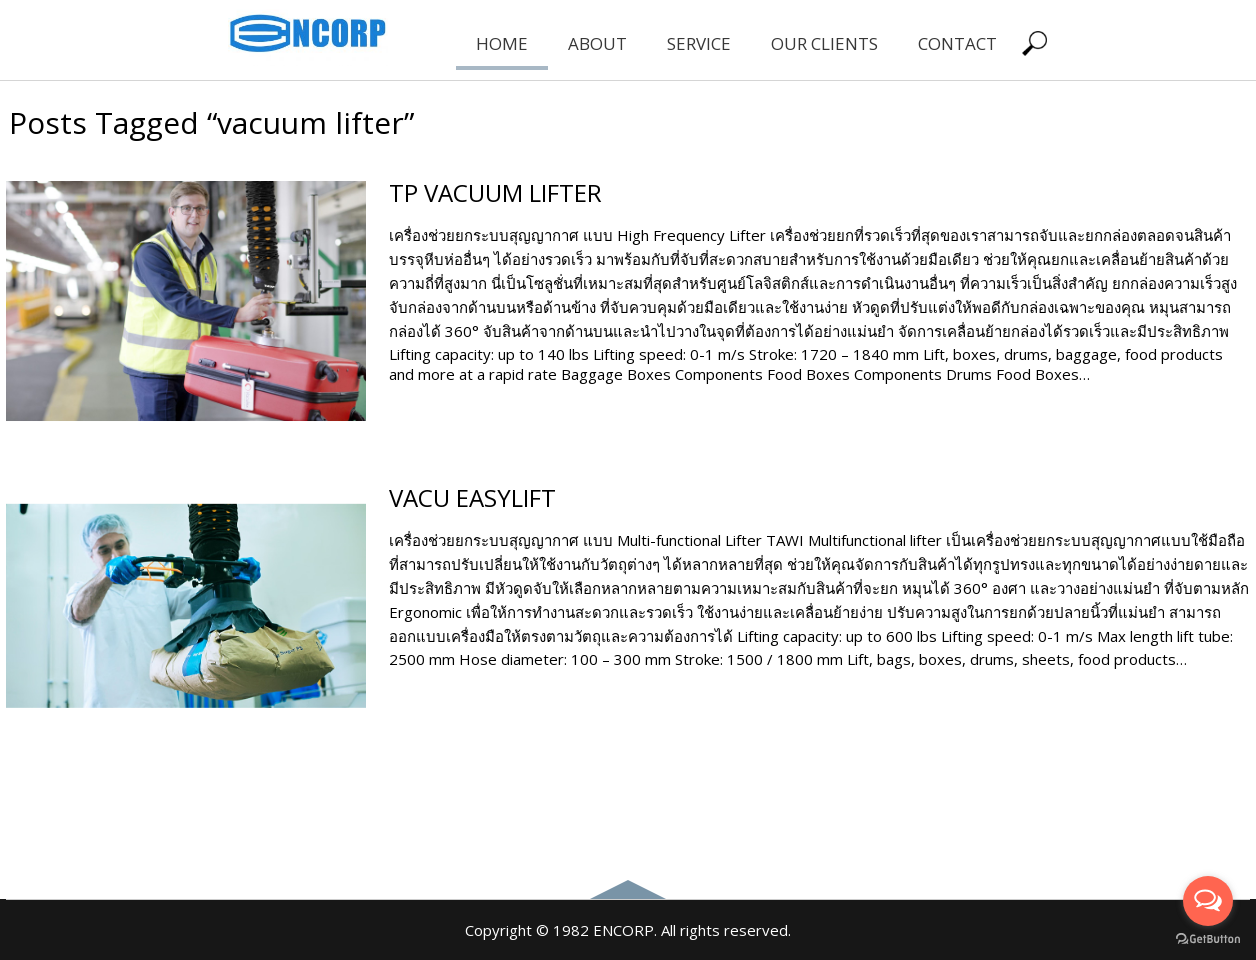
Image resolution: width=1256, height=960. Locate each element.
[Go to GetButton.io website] (1208, 939)
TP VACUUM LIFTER (495, 192)
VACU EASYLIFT (472, 497)
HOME (502, 43)
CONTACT (957, 43)
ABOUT (597, 43)
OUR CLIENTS (824, 43)
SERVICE (699, 43)
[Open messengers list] (1208, 901)
